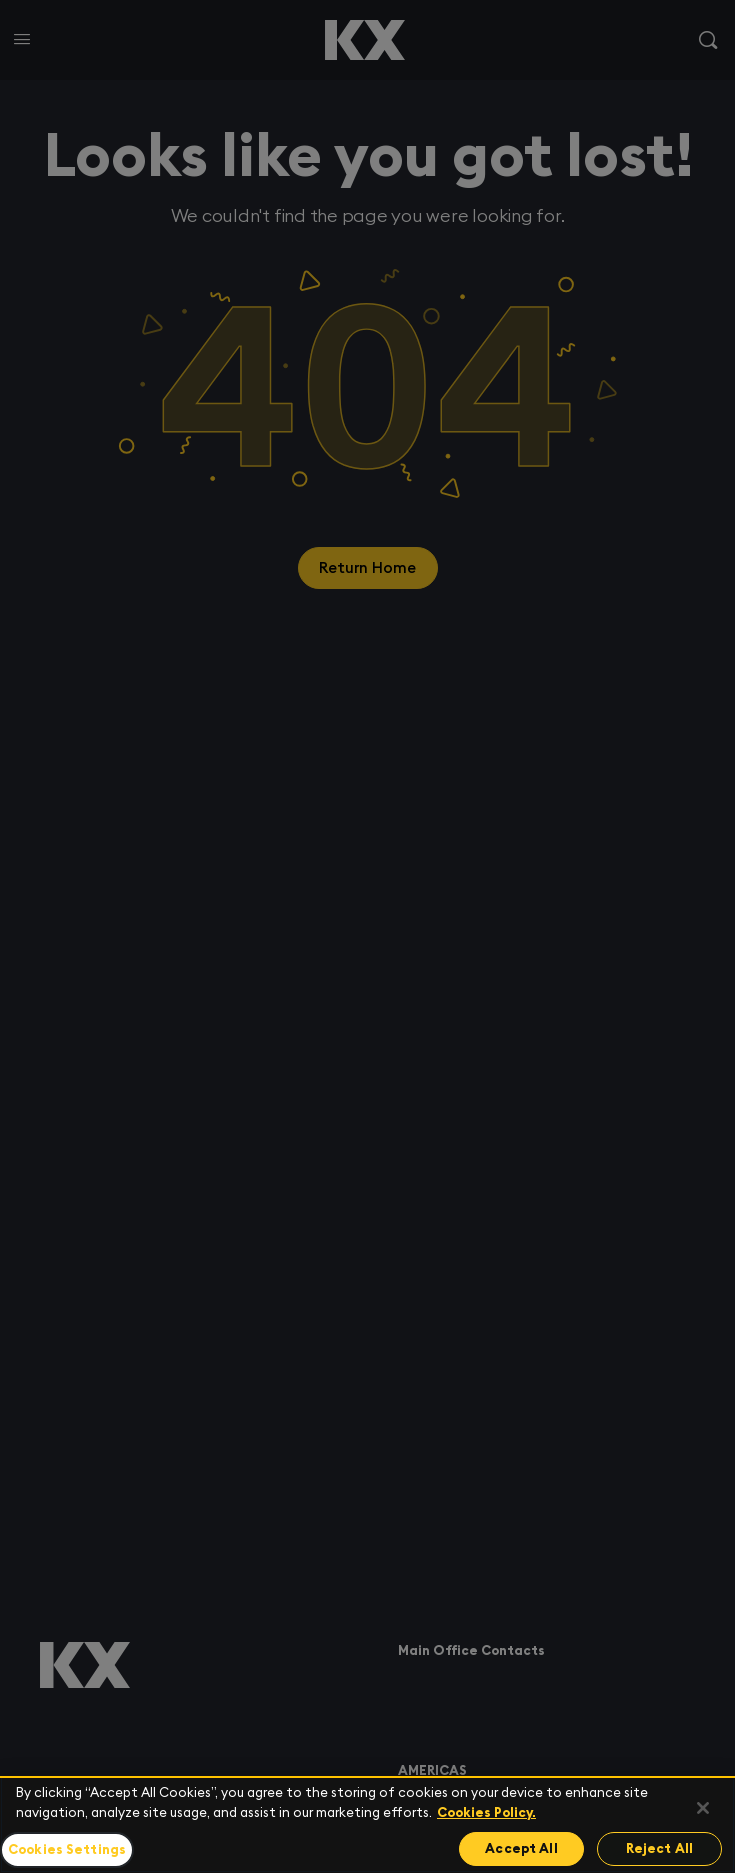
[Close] (703, 1808)
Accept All (521, 1848)
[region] (367, 1824)
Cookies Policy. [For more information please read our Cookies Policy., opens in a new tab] (486, 1812)
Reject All (659, 1848)
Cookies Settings (67, 1849)
